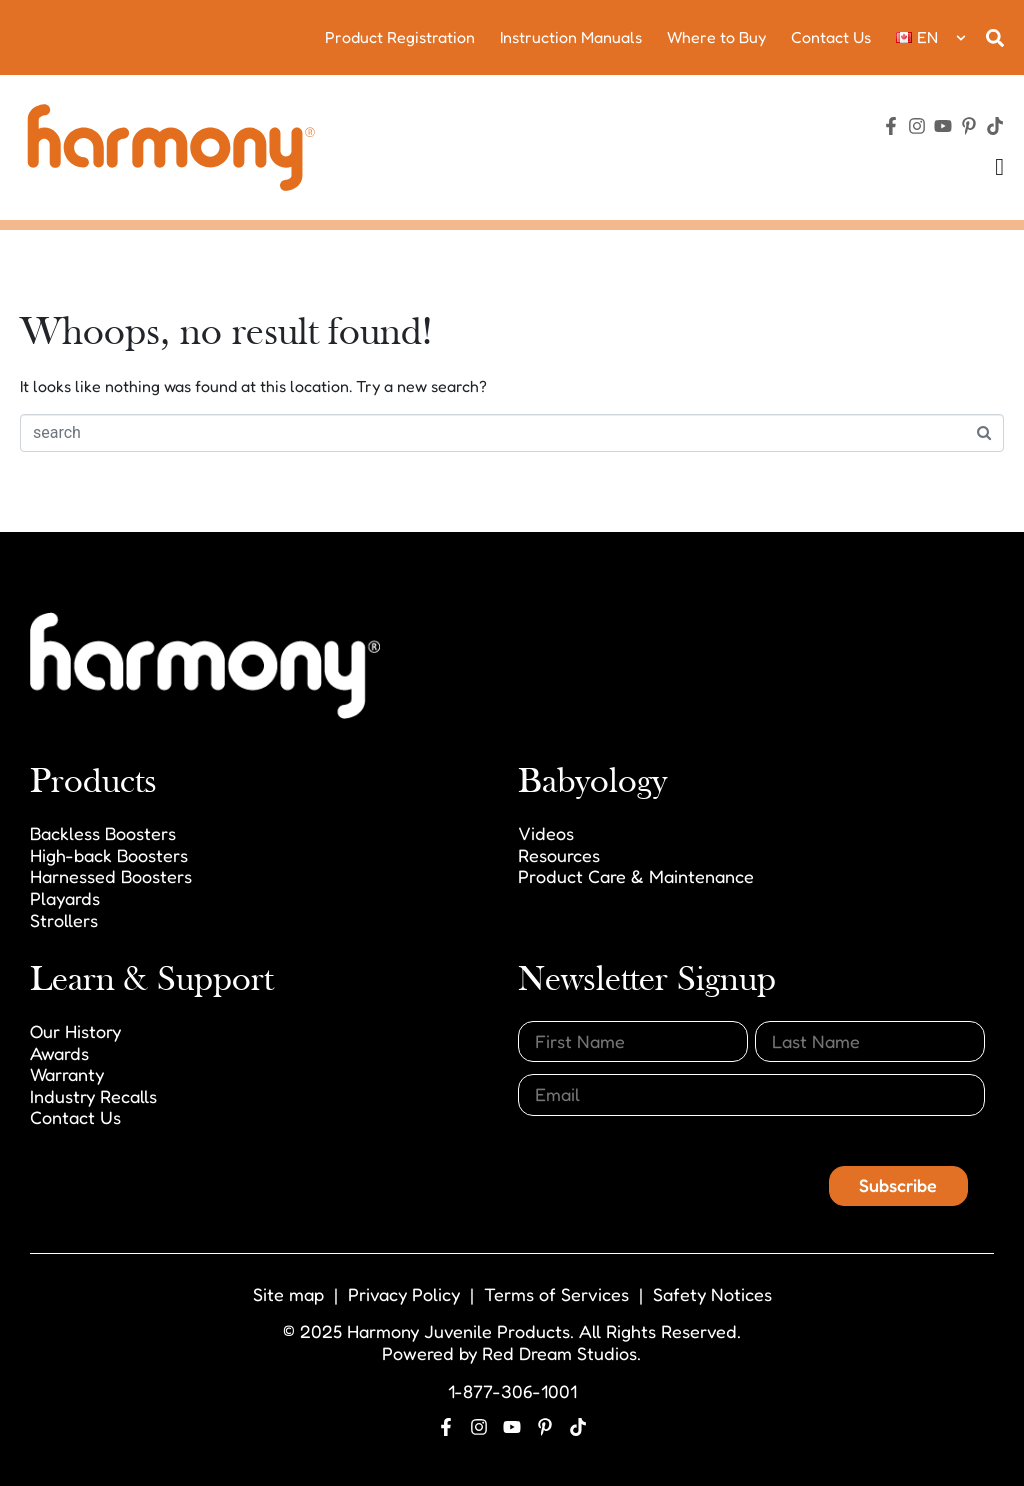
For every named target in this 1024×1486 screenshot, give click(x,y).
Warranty (67, 1074)
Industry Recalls (93, 1096)
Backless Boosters (103, 833)
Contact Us (831, 37)
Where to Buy (716, 37)
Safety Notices (712, 1294)
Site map (288, 1294)
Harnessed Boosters (111, 876)
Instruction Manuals (571, 37)
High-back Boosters (109, 855)
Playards (65, 898)
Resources (559, 855)
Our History (75, 1031)
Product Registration (400, 37)
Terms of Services (556, 1294)
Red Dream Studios (559, 1353)
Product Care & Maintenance (636, 876)
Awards (59, 1053)
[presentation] (670, 1167)
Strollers (64, 920)
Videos (546, 833)
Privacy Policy (404, 1294)
